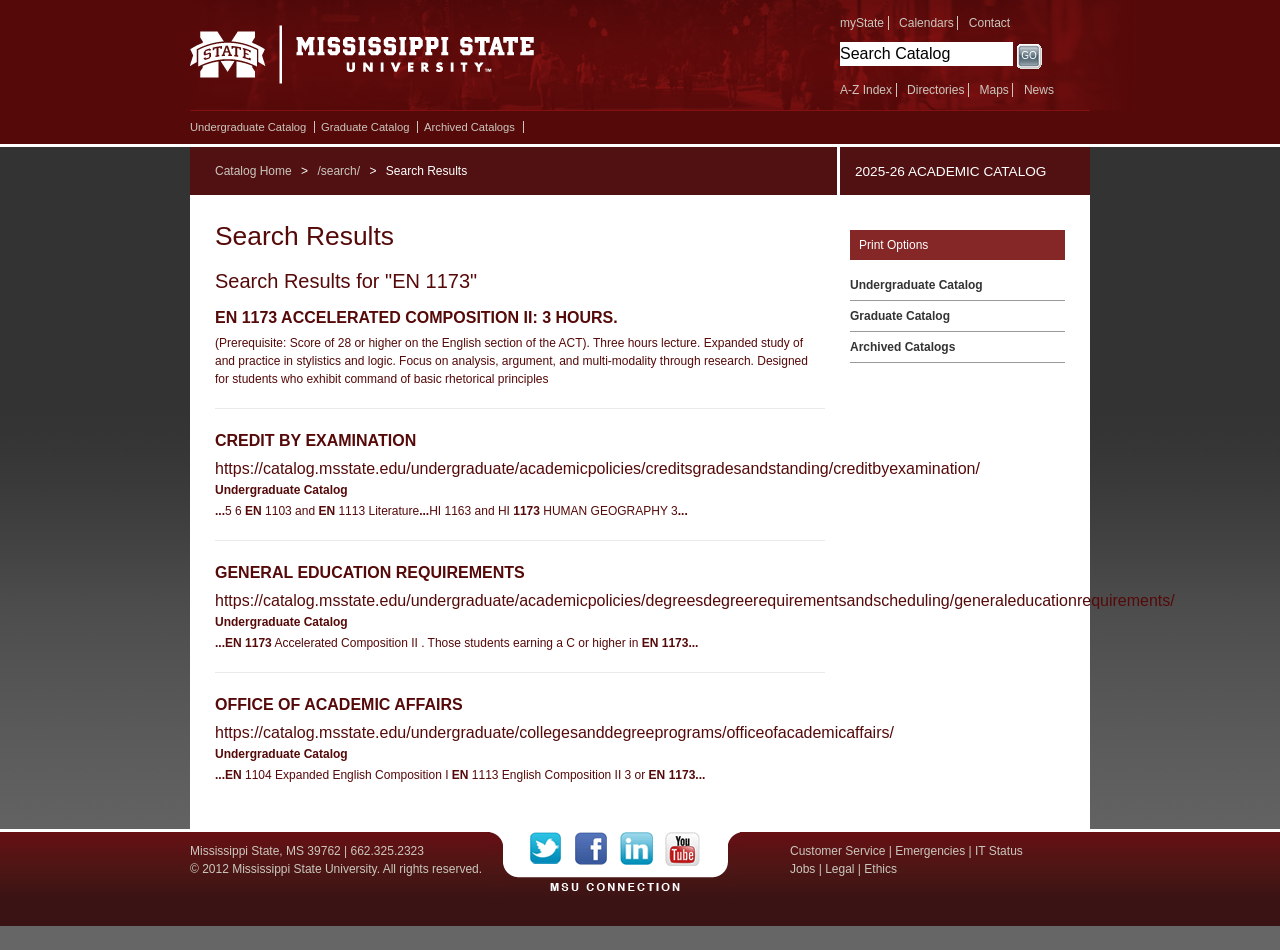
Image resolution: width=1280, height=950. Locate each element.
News (1039, 90)
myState (862, 23)
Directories (935, 90)
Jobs (802, 869)
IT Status (999, 851)
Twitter (552, 849)
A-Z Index (866, 90)
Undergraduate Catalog (248, 127)
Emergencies (930, 851)
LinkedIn (642, 849)
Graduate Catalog (365, 127)
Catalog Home (253, 171)
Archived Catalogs (469, 127)
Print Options (893, 245)
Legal (839, 869)
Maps (993, 90)
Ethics (880, 869)
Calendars (926, 23)
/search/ (338, 171)
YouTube (682, 849)
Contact (989, 23)
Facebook (597, 849)
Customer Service (837, 851)
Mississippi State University (362, 60)
